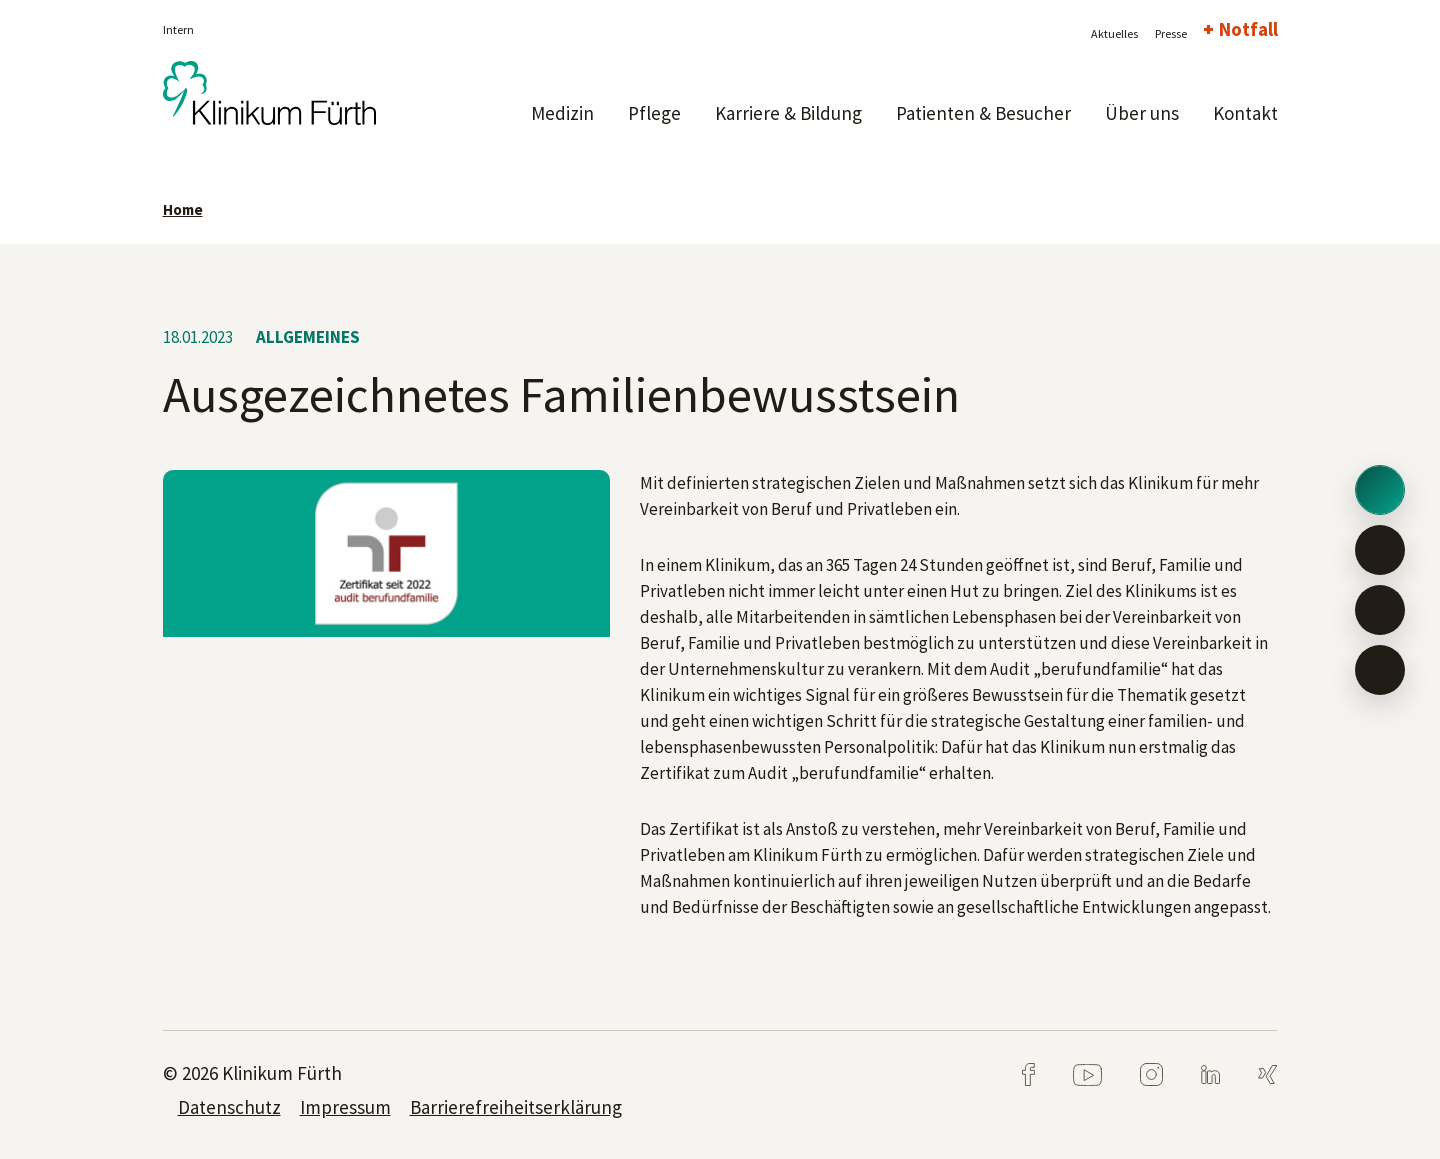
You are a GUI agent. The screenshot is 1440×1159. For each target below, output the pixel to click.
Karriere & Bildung (788, 113)
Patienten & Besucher (983, 113)
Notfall (1248, 29)
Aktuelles (1114, 33)
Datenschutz (229, 1107)
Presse (1171, 33)
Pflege (654, 113)
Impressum (345, 1107)
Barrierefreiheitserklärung (516, 1107)
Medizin (562, 113)
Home (183, 209)
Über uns (1142, 113)
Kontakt (1245, 113)
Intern (178, 29)
